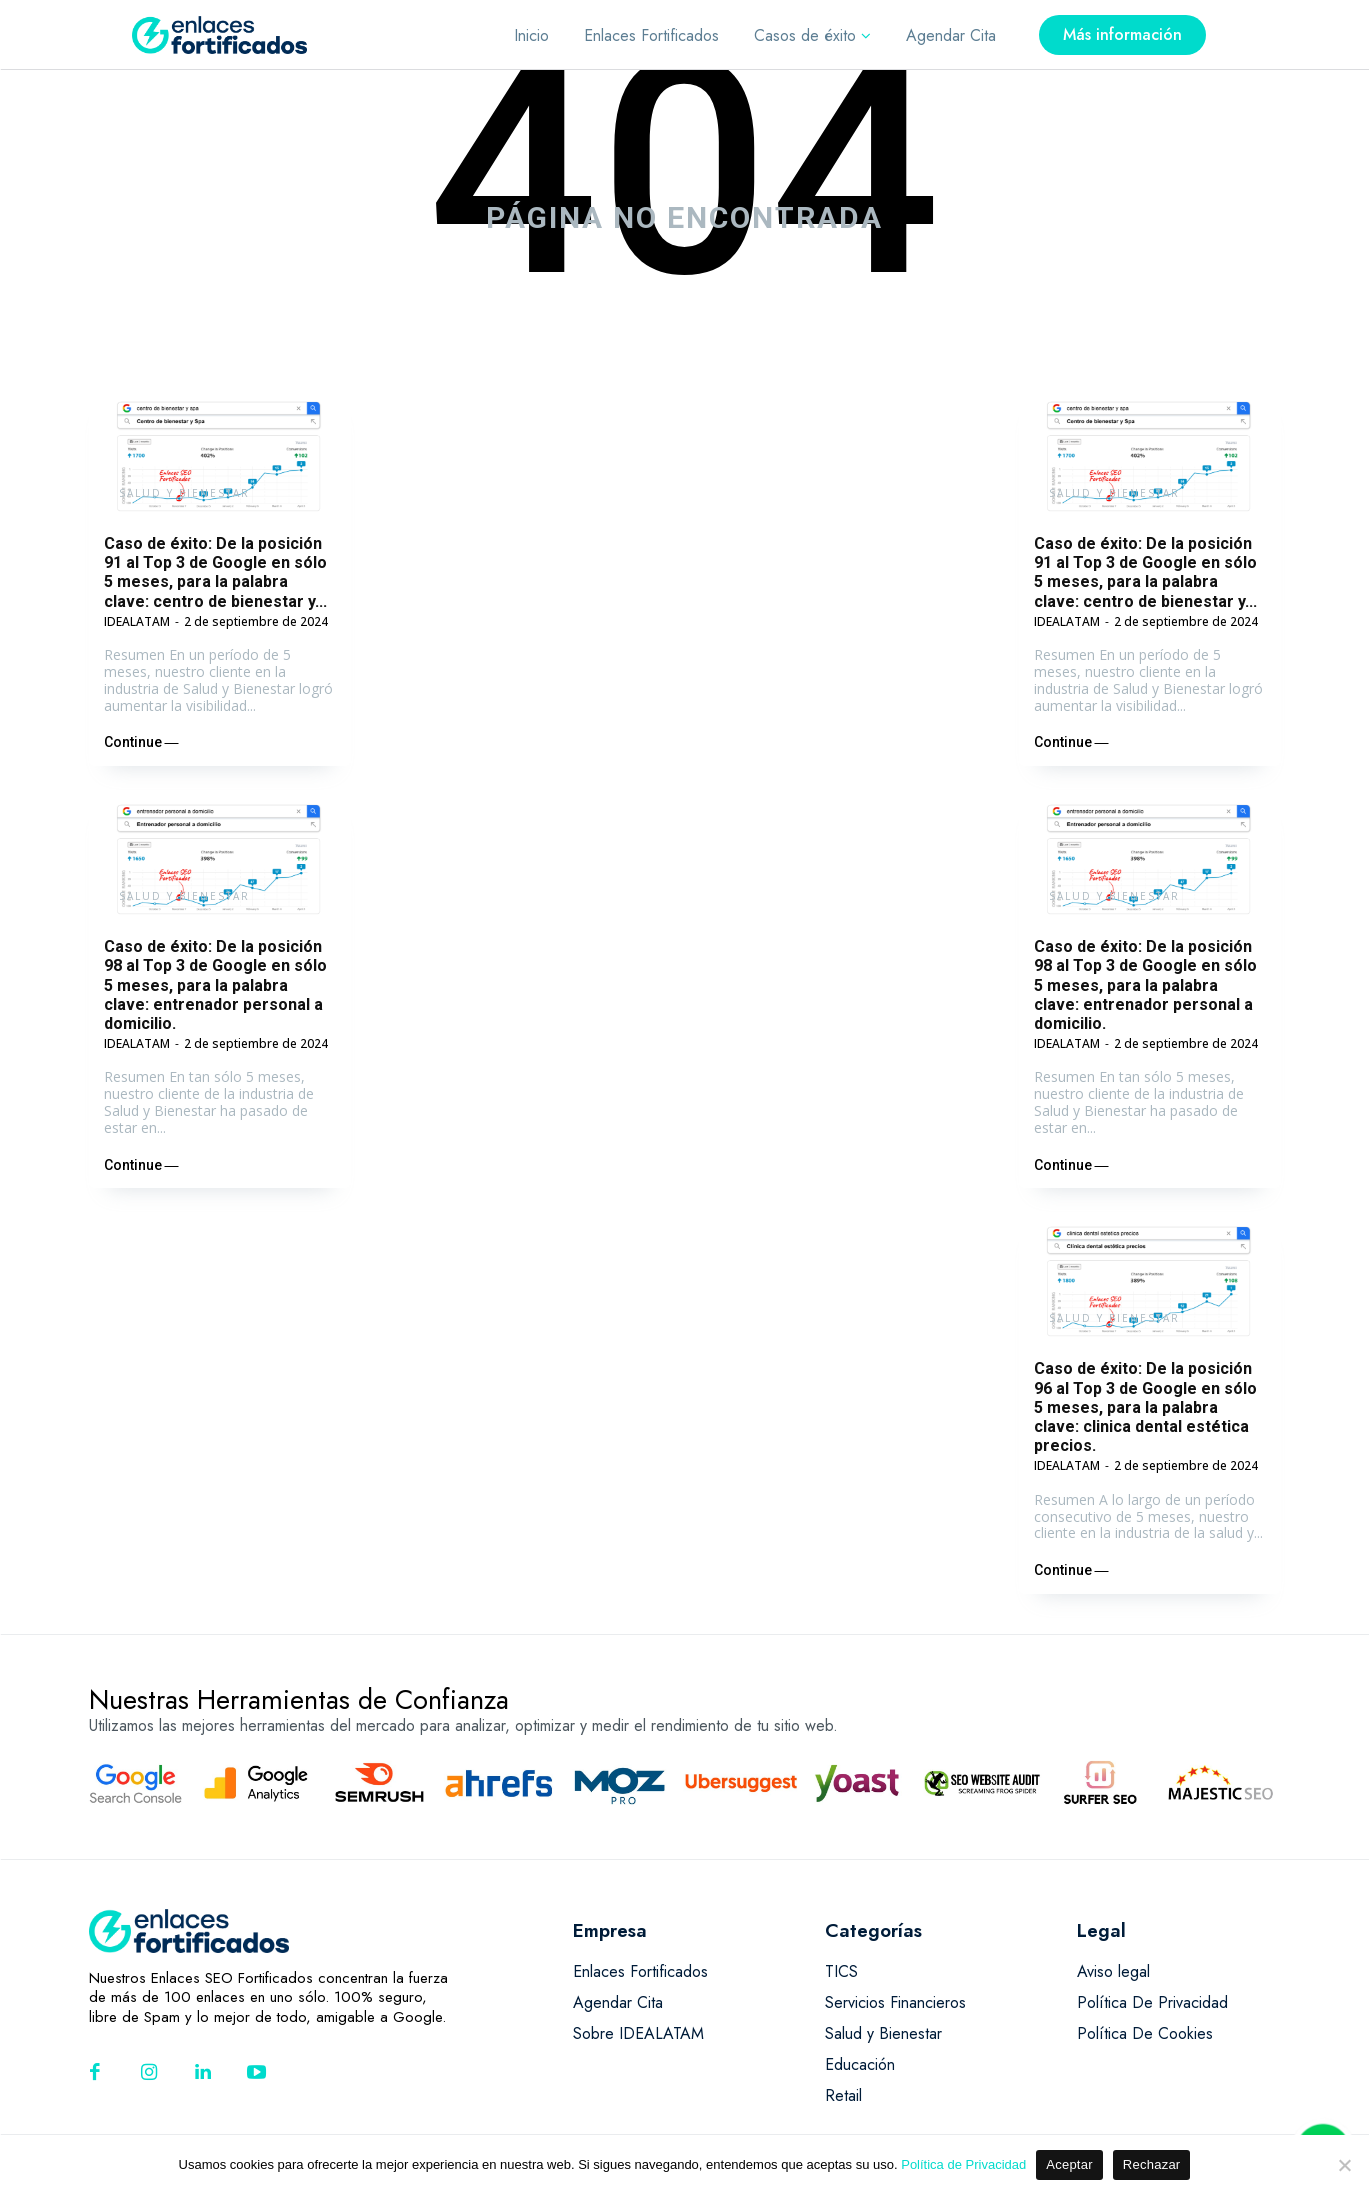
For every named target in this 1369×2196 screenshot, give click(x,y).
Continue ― (141, 742)
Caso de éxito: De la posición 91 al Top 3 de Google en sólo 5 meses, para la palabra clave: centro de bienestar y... (215, 572)
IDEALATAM (137, 621)
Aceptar (1069, 2164)
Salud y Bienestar (184, 493)
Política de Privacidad (963, 2164)
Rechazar (1152, 2164)
